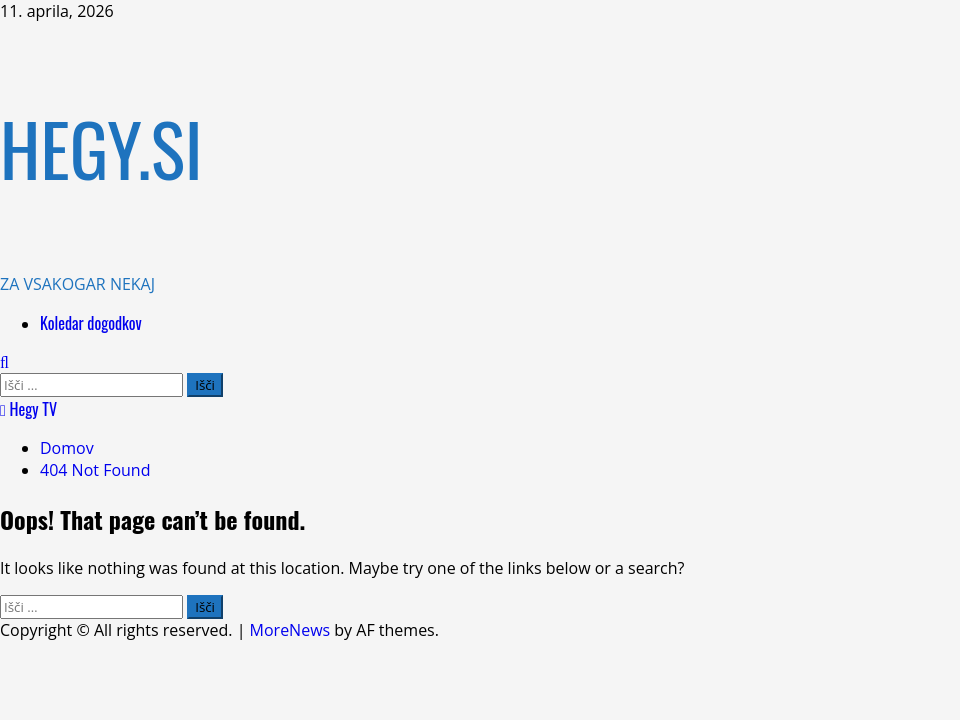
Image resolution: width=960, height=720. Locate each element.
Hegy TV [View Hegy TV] (28, 409)
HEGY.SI (101, 147)
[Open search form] (4, 362)
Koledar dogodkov (91, 323)
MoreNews (290, 630)
